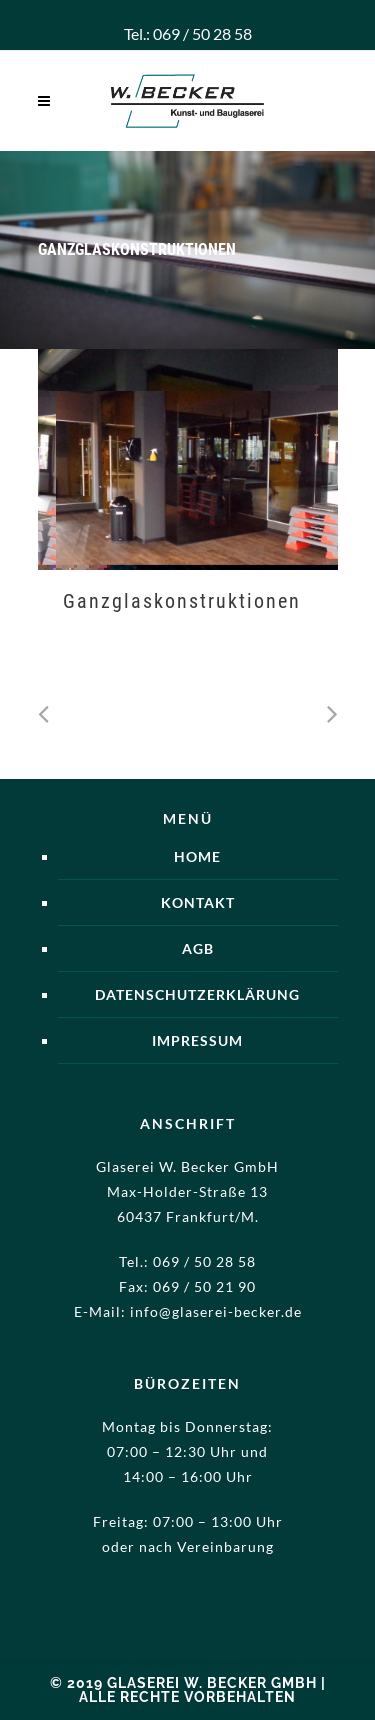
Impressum (197, 1040)
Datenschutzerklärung (197, 994)
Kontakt (198, 902)
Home (197, 856)
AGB (198, 948)
